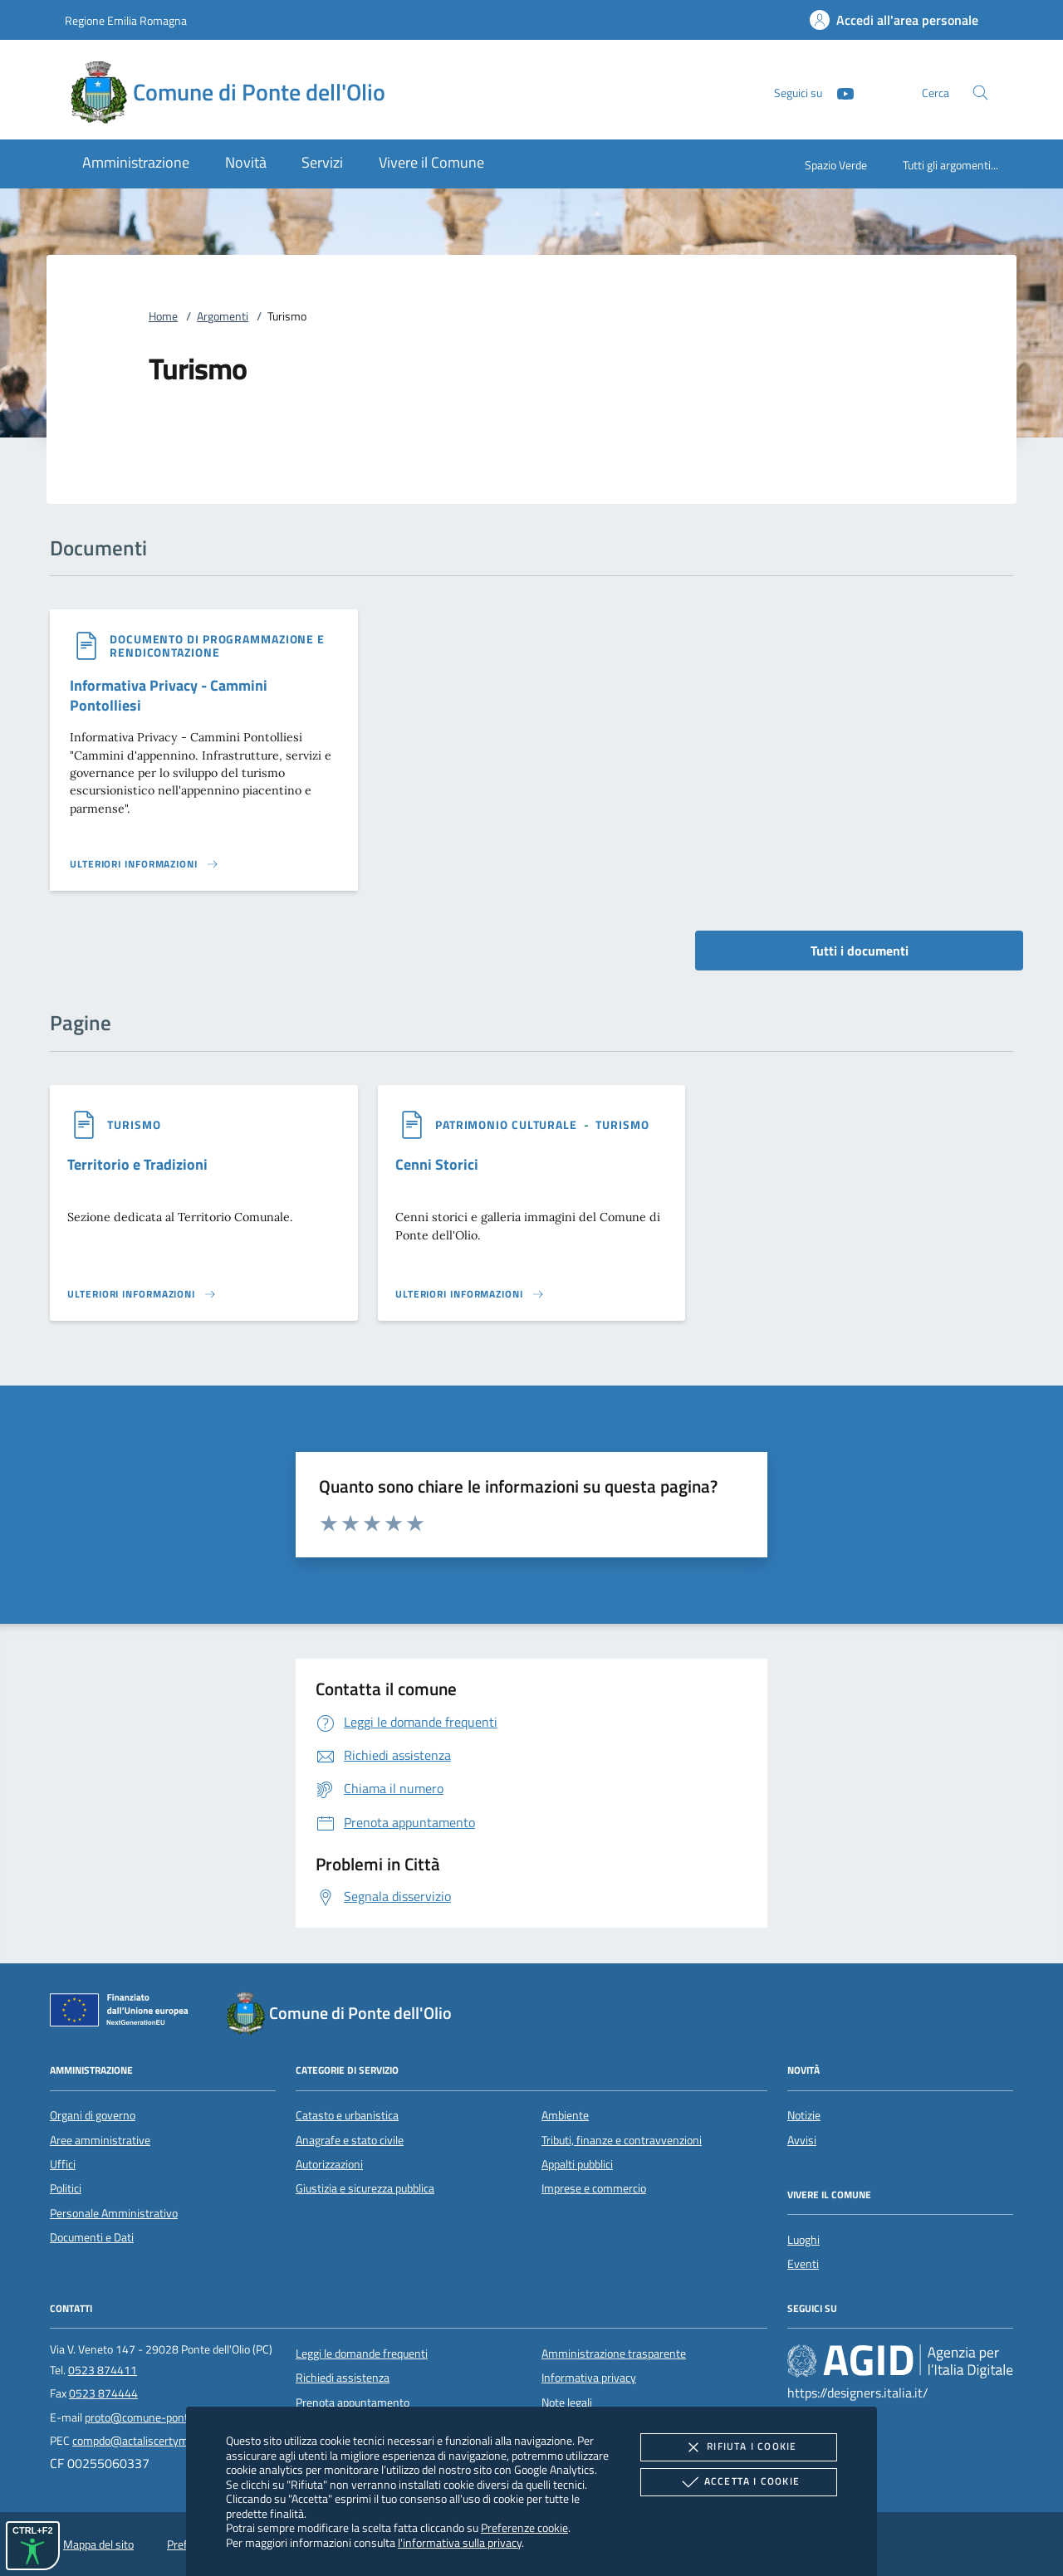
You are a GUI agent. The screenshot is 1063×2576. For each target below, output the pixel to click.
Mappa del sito (98, 2544)
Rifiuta (738, 2447)
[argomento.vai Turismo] (133, 1124)
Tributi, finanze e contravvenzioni (621, 2140)
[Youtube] (838, 92)
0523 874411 (102, 2370)
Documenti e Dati (92, 2237)
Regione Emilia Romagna (126, 20)
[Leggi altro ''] (144, 864)
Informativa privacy (588, 2377)
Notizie (804, 2115)
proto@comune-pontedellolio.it (161, 2417)
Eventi (803, 2264)
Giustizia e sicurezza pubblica (365, 2188)
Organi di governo (92, 2115)
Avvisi (801, 2140)
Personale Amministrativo (114, 2213)
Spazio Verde (836, 165)
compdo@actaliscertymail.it (140, 2441)
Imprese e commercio (593, 2188)
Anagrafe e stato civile (350, 2140)
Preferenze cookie (524, 2527)
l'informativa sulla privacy (460, 2542)
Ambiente (565, 2115)
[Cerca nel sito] (980, 92)
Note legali (566, 2402)
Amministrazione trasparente (613, 2353)
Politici (65, 2188)
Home (163, 316)
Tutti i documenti (860, 951)
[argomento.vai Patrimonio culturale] (507, 1124)
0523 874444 (103, 2393)
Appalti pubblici (577, 2164)
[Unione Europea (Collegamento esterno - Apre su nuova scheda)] (124, 2013)
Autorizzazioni (329, 2164)
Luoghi (803, 2240)
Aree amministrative (100, 2140)
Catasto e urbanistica (347, 2115)
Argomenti (222, 316)
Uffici (63, 2164)
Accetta (739, 2482)
